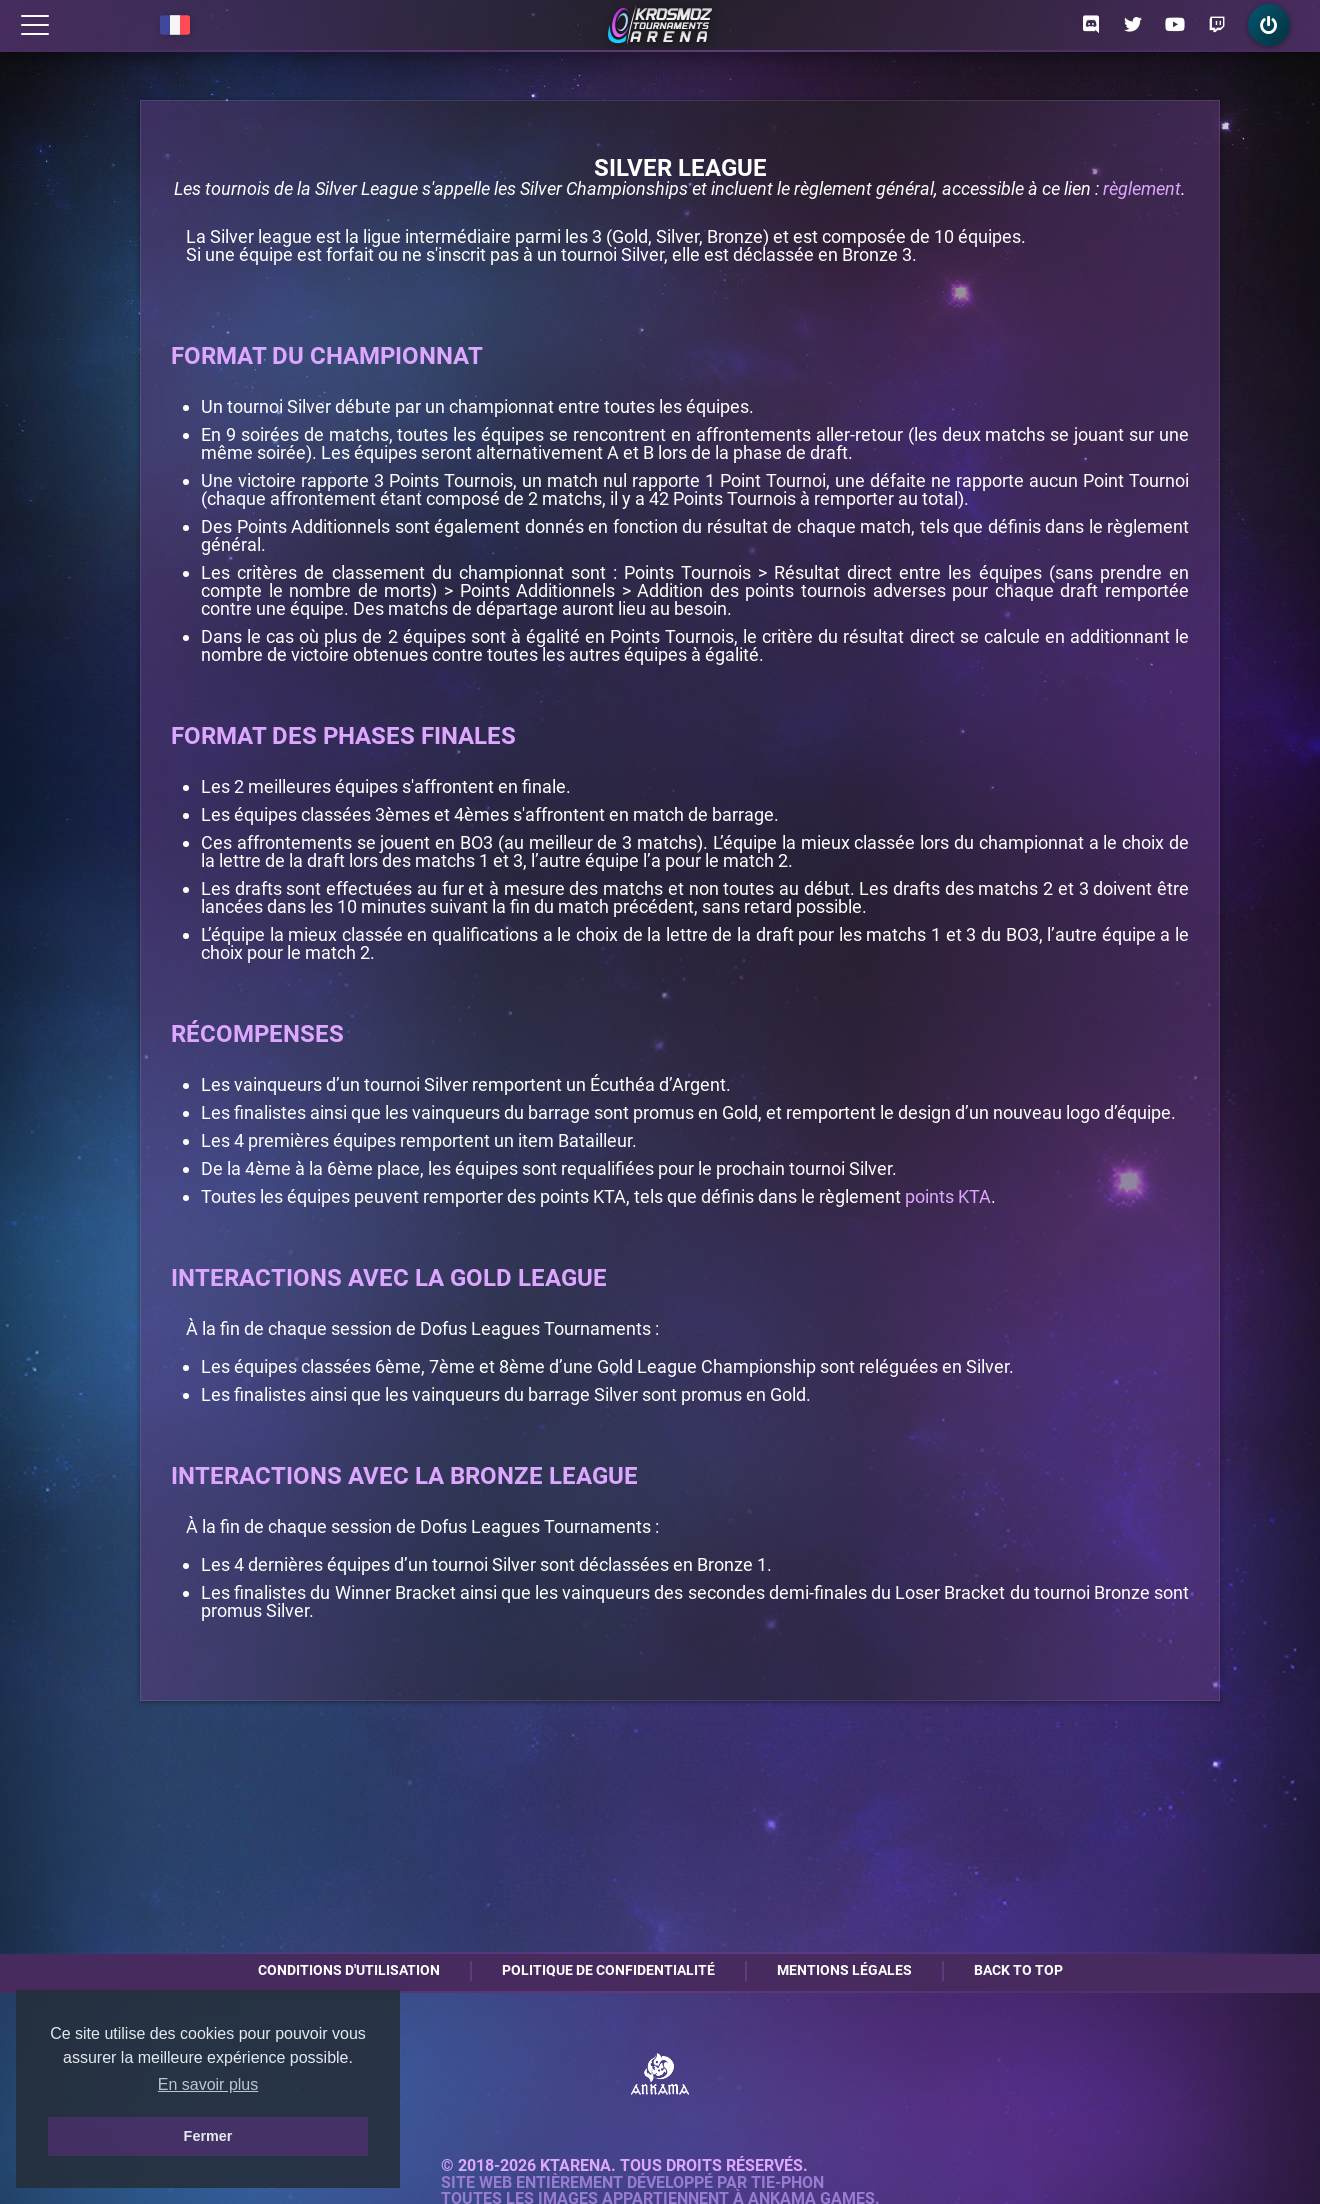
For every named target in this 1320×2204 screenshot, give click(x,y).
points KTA (948, 1196)
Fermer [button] (208, 2136)
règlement (1142, 188)
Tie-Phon (787, 2183)
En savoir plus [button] (208, 2084)
